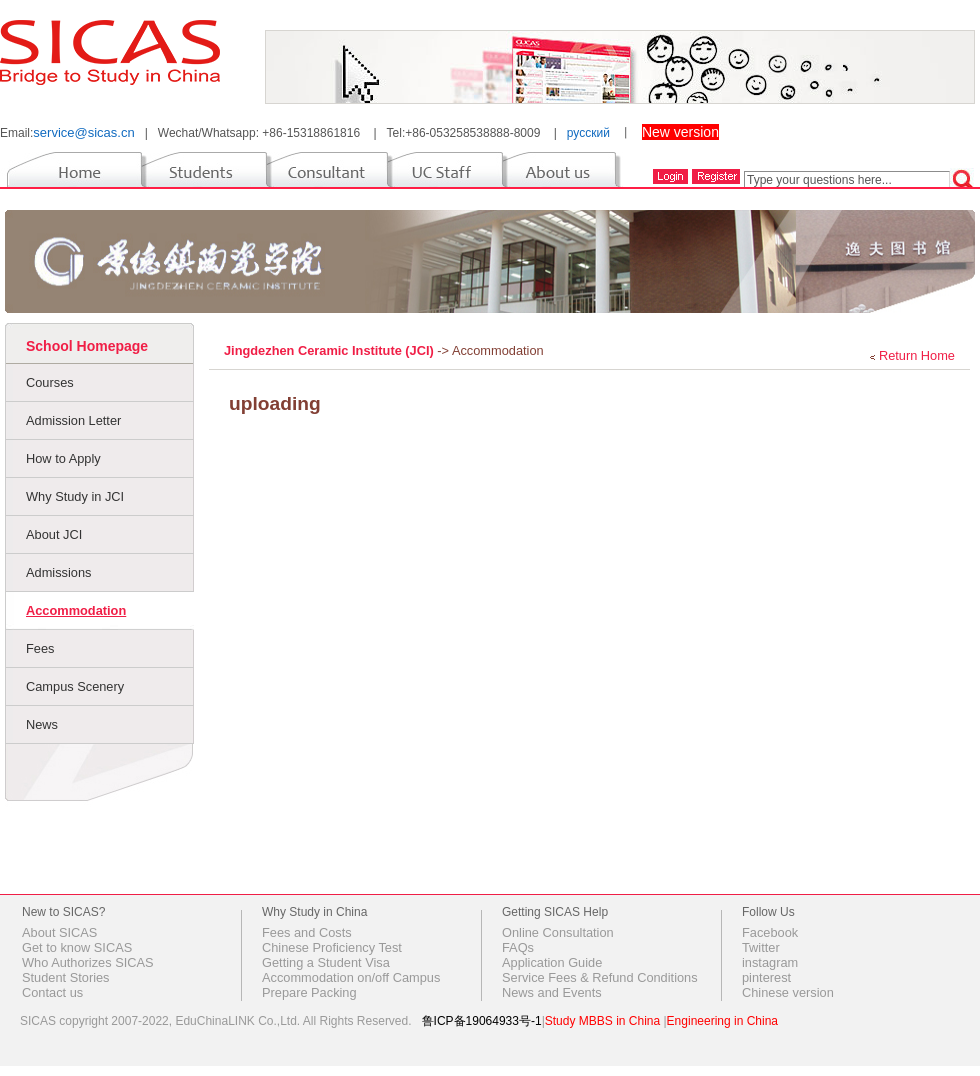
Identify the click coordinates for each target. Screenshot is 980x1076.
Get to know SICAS (77, 947)
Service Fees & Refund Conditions (600, 977)
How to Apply (63, 458)
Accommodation (76, 610)
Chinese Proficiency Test (332, 947)
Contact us (52, 992)
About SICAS (59, 932)
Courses (50, 382)
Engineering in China (722, 1021)
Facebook (770, 932)
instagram (770, 962)
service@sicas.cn (83, 132)
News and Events (552, 992)
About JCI (54, 534)
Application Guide (552, 962)
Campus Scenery (75, 686)
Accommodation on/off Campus (351, 977)
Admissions (58, 572)
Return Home (917, 355)
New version (680, 132)
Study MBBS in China (602, 1021)
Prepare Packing (309, 992)
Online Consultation (558, 932)
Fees (40, 648)
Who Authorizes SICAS (88, 962)
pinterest (766, 977)
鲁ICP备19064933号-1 (482, 1021)
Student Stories (66, 977)
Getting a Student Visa (326, 962)
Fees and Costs (307, 932)
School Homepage (87, 346)
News (42, 724)
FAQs (518, 947)
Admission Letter (73, 420)
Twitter (761, 947)
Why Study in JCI (75, 496)
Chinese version (788, 992)
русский (588, 133)
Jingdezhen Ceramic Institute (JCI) (330, 350)
